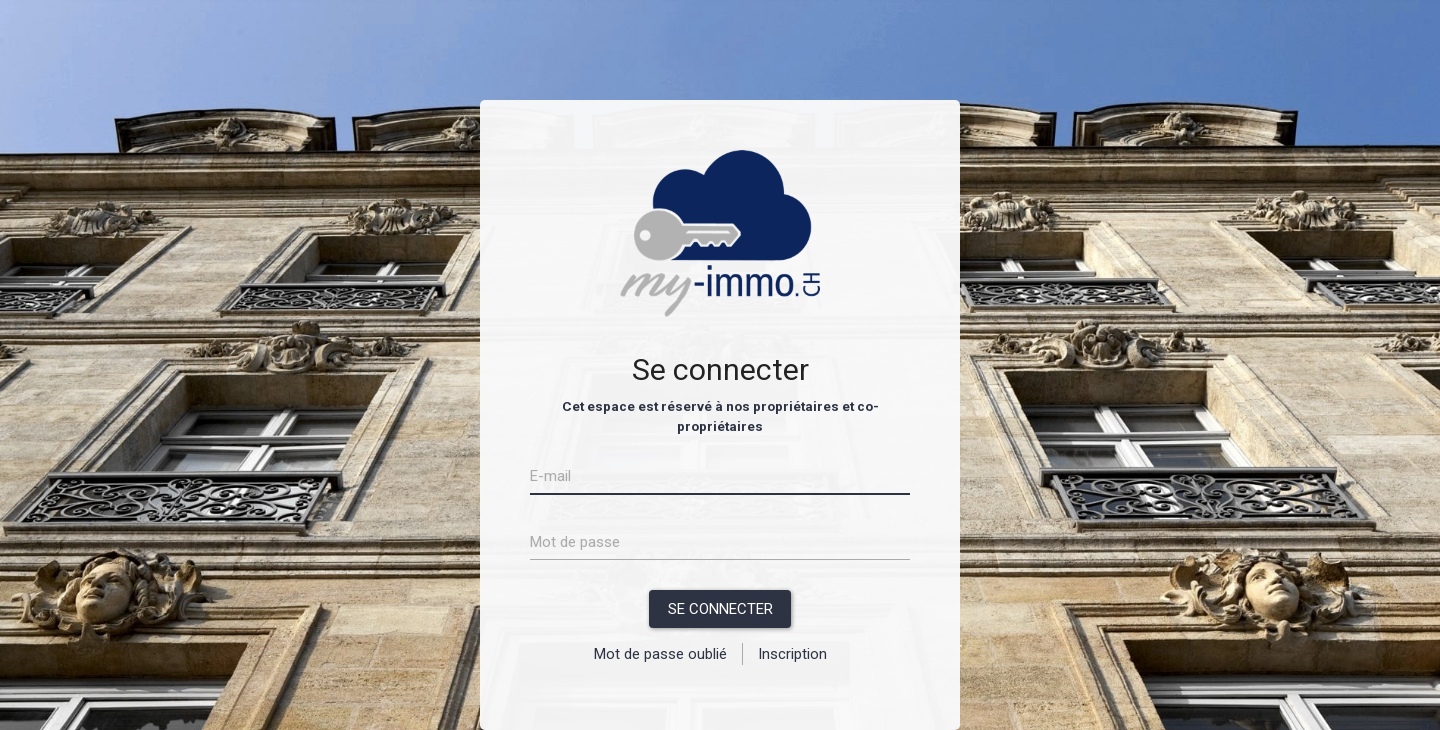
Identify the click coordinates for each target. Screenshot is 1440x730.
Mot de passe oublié (660, 654)
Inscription (792, 654)
